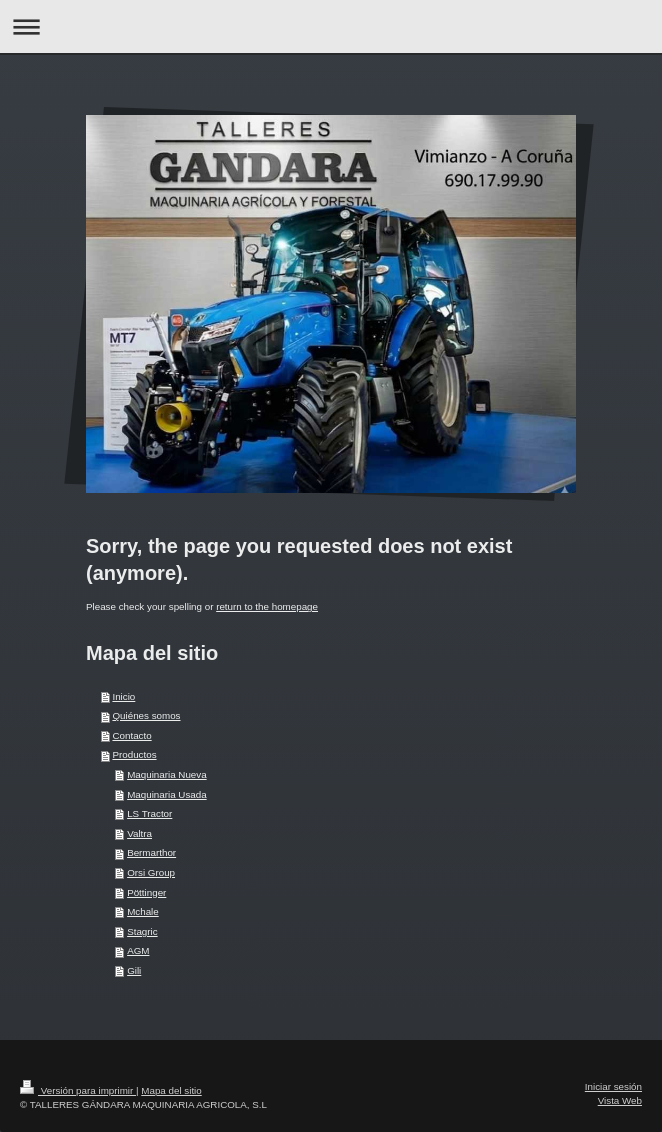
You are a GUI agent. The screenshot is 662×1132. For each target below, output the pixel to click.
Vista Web (620, 1100)
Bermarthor (151, 852)
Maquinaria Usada (167, 794)
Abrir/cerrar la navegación (331, 26)
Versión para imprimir (78, 1090)
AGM (138, 950)
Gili (134, 970)
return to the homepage (267, 606)
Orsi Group (151, 872)
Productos (134, 754)
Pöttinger (146, 892)
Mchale (143, 911)
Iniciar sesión (613, 1086)
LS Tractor (149, 813)
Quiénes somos (146, 715)
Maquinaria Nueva (167, 774)
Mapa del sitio (171, 1090)
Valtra (139, 833)
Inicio (123, 696)
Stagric (142, 931)
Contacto (131, 735)
